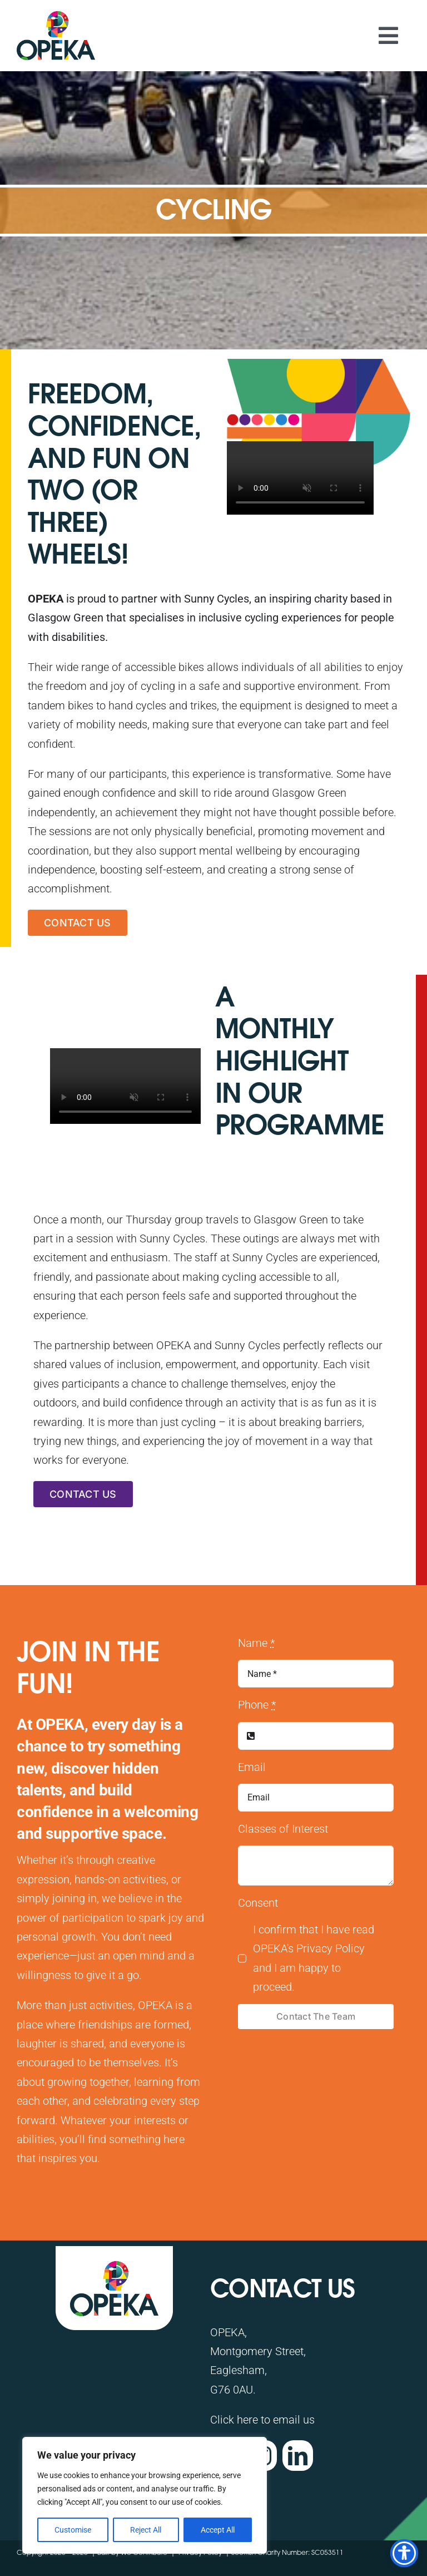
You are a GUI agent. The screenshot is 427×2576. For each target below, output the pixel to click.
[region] (144, 2495)
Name (256, 1643)
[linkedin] (297, 2455)
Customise (72, 2529)
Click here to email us (262, 2419)
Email (252, 1767)
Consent (258, 1902)
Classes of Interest (283, 1828)
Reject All (145, 2529)
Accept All (218, 2529)
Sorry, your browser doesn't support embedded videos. (300, 478)
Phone (257, 1704)
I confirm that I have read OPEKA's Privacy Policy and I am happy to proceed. (313, 1958)
